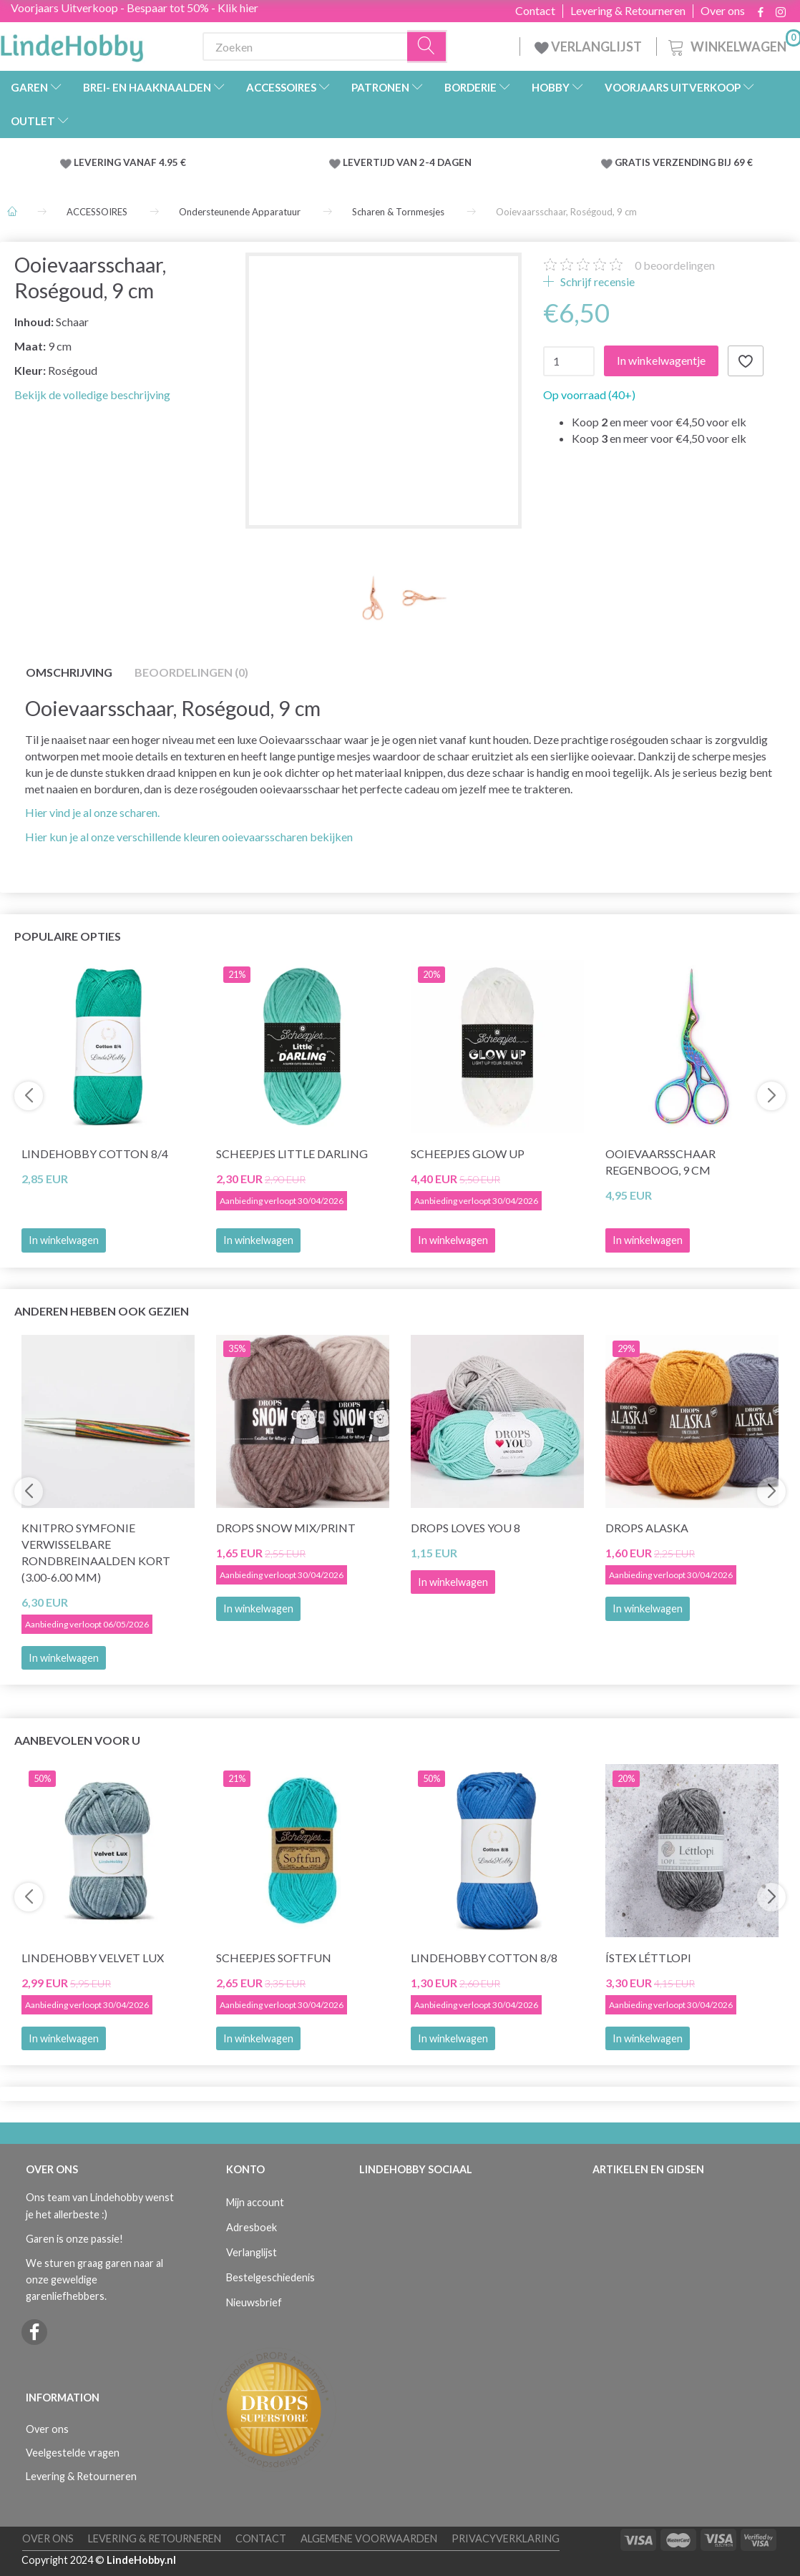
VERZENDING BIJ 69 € (703, 162)
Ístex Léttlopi (648, 1957)
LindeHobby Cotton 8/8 (484, 1957)
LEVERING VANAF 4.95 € (130, 162)
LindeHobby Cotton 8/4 (94, 1153)
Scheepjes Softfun (273, 1957)
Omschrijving (69, 672)
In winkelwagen (64, 1240)
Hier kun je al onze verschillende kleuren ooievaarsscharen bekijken (189, 836)
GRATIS (634, 162)
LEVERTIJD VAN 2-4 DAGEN (407, 162)
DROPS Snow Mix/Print (286, 1527)
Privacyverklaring (506, 2538)
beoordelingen (675, 265)
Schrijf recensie (596, 281)
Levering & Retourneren (628, 10)
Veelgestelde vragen (72, 2453)
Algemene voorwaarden (369, 2538)
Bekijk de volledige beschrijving (92, 394)
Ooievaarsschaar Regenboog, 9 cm (660, 1162)
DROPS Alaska (646, 1527)
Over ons (723, 10)
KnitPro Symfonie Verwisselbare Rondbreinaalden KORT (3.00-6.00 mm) (95, 1552)
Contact (535, 10)
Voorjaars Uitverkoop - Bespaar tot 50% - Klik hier (134, 7)
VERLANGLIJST (588, 46)
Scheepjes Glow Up (468, 1153)
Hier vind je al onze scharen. (92, 812)
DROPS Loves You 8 (465, 1527)
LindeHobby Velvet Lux (92, 1957)
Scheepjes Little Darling (292, 1153)
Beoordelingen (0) (191, 672)
